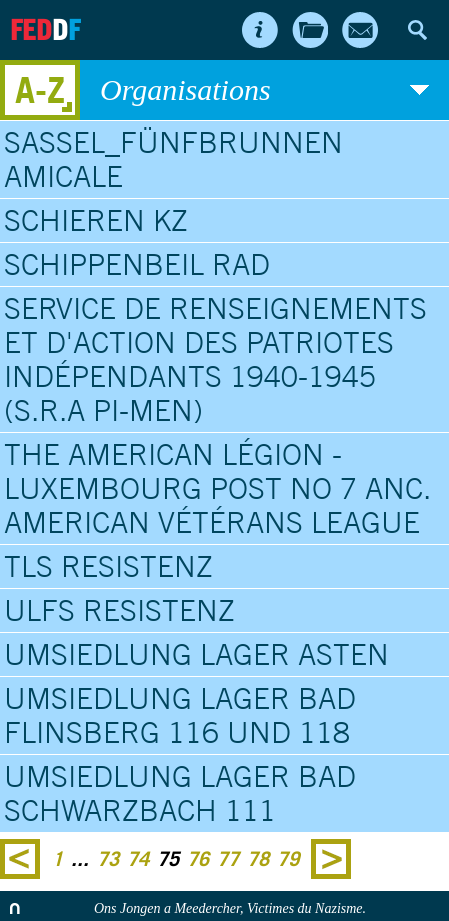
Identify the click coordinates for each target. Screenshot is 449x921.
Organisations (264, 90)
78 (258, 859)
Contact (360, 30)
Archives (310, 30)
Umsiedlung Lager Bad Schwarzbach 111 (180, 793)
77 (228, 859)
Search (417, 30)
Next (331, 859)
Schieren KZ (96, 220)
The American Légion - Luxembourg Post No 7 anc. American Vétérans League (217, 488)
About (260, 30)
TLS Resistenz (108, 566)
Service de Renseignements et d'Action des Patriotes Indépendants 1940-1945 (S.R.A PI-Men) (215, 359)
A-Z (40, 89)
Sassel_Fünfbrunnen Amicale (173, 159)
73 (108, 859)
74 (138, 859)
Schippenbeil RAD (137, 264)
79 (288, 859)
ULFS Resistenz (119, 610)
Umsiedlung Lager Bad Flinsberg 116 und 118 (180, 715)
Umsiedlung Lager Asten (196, 654)
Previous (20, 859)
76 (198, 859)
